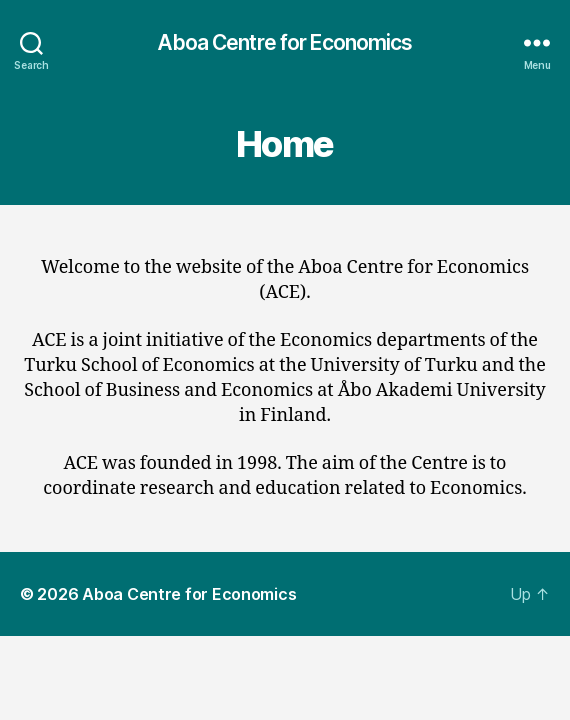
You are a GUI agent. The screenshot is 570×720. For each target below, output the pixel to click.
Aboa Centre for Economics (284, 42)
